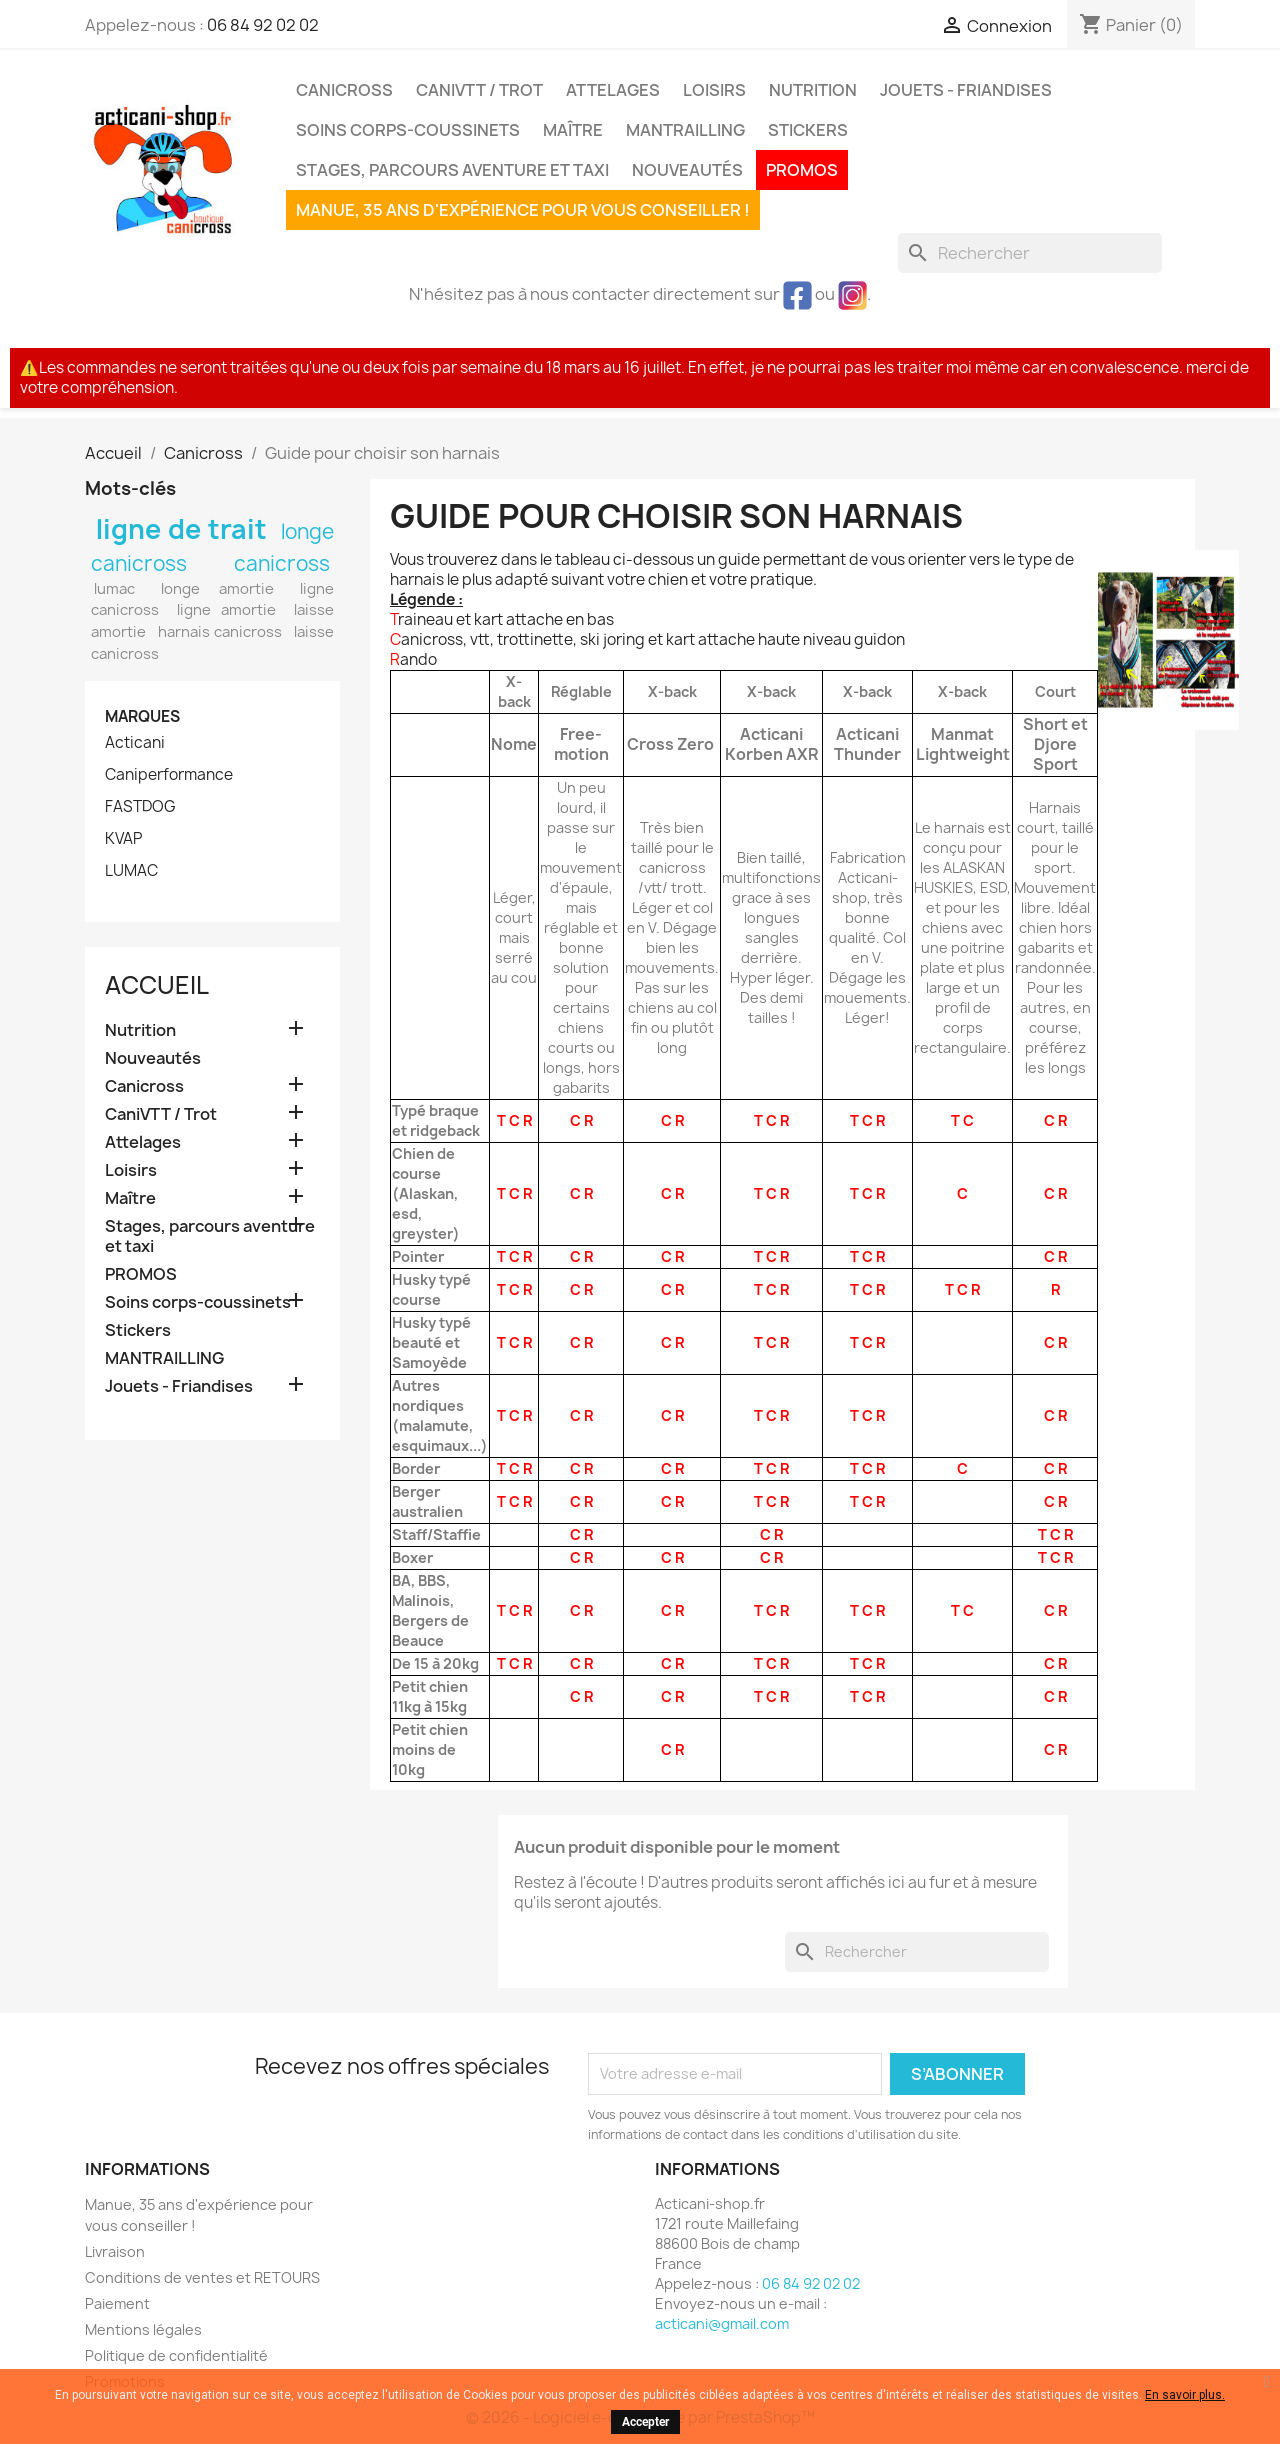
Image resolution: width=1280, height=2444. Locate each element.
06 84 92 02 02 (263, 25)
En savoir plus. (1185, 2395)
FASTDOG (140, 807)
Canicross (344, 90)
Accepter (645, 2422)
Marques (142, 716)
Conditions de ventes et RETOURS (202, 2277)
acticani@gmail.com (722, 2323)
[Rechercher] (1030, 253)
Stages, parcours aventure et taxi (452, 170)
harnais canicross (220, 632)
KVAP (123, 839)
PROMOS (802, 170)
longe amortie (217, 589)
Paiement (117, 2303)
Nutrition (813, 90)
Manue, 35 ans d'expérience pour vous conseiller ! (523, 210)
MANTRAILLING (685, 130)
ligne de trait (182, 529)
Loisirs (714, 90)
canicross (282, 563)
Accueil (157, 985)
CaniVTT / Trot (479, 90)
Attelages (613, 90)
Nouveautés (687, 170)
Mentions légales (143, 2329)
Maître (573, 130)
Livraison (115, 2251)
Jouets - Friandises (966, 90)
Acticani (135, 743)
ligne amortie (227, 610)
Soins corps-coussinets (408, 130)
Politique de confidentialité (176, 2355)
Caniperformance (169, 775)
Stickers (808, 130)
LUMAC (131, 871)
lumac (114, 589)
